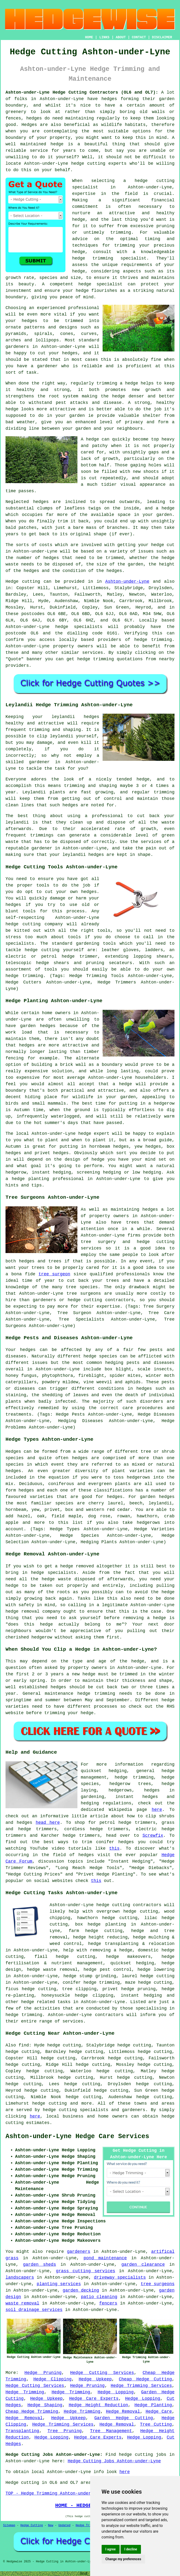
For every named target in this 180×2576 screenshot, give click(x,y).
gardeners (78, 2251)
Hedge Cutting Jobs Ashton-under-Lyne (114, 2461)
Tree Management (111, 2431)
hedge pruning (138, 1989)
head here (48, 1822)
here (157, 1809)
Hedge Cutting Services (102, 2372)
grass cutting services (85, 2271)
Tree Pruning (64, 2431)
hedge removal (23, 1611)
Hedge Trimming (25, 2392)
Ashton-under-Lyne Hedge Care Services (77, 2136)
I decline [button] (130, 2549)
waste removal (22, 2303)
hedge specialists (79, 626)
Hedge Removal (123, 2411)
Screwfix (152, 1835)
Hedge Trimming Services (141, 2385)
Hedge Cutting (31, 2525)
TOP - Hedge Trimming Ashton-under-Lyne (55, 2493)
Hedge (12, 581)
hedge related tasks (45, 2002)
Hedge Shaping (44, 2405)
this (114, 1848)
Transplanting (22, 2431)
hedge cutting (88, 163)
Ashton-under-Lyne (127, 581)
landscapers (20, 2277)
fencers (108, 2303)
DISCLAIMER (162, 37)
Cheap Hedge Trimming (32, 2411)
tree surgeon (54, 1274)
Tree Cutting (156, 2424)
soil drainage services (34, 2309)
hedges (109, 98)
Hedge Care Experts (94, 2398)
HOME (89, 37)
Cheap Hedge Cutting (145, 2379)
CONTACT (139, 37)
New (50, 2525)
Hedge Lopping (116, 2392)
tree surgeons (157, 2284)
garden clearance (143, 2264)
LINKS (104, 37)
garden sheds (39, 2264)
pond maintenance (105, 2258)
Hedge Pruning (43, 2372)
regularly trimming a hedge (104, 383)
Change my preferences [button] (123, 2559)
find (23, 2045)
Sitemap (9, 2525)
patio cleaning (99, 2296)
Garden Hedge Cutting (123, 2418)
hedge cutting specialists (75, 2109)
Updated (64, 2525)
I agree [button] (110, 2549)
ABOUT (121, 37)
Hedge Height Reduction (98, 2405)
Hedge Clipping (52, 2379)
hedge (78, 258)
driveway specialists (120, 2277)
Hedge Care (158, 2411)
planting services (59, 2284)
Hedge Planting (153, 2405)
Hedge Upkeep (95, 2379)
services (92, 652)
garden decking (81, 2290)
